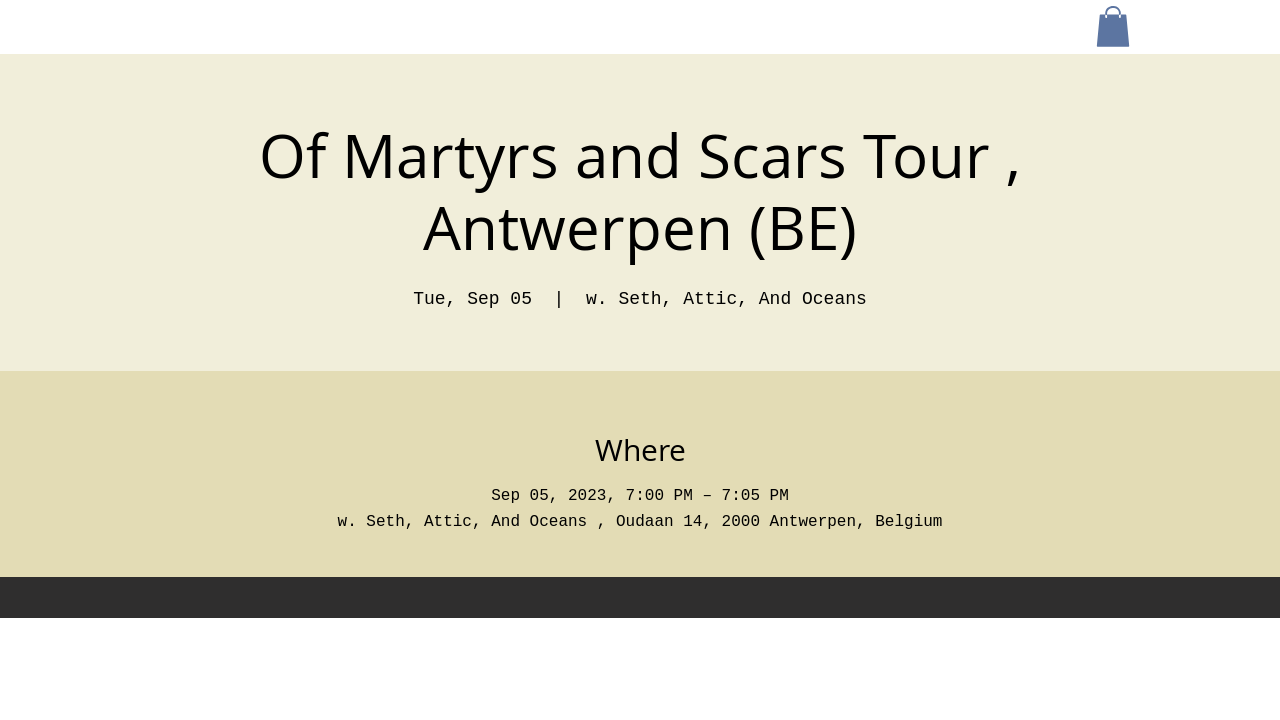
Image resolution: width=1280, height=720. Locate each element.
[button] (1113, 26)
